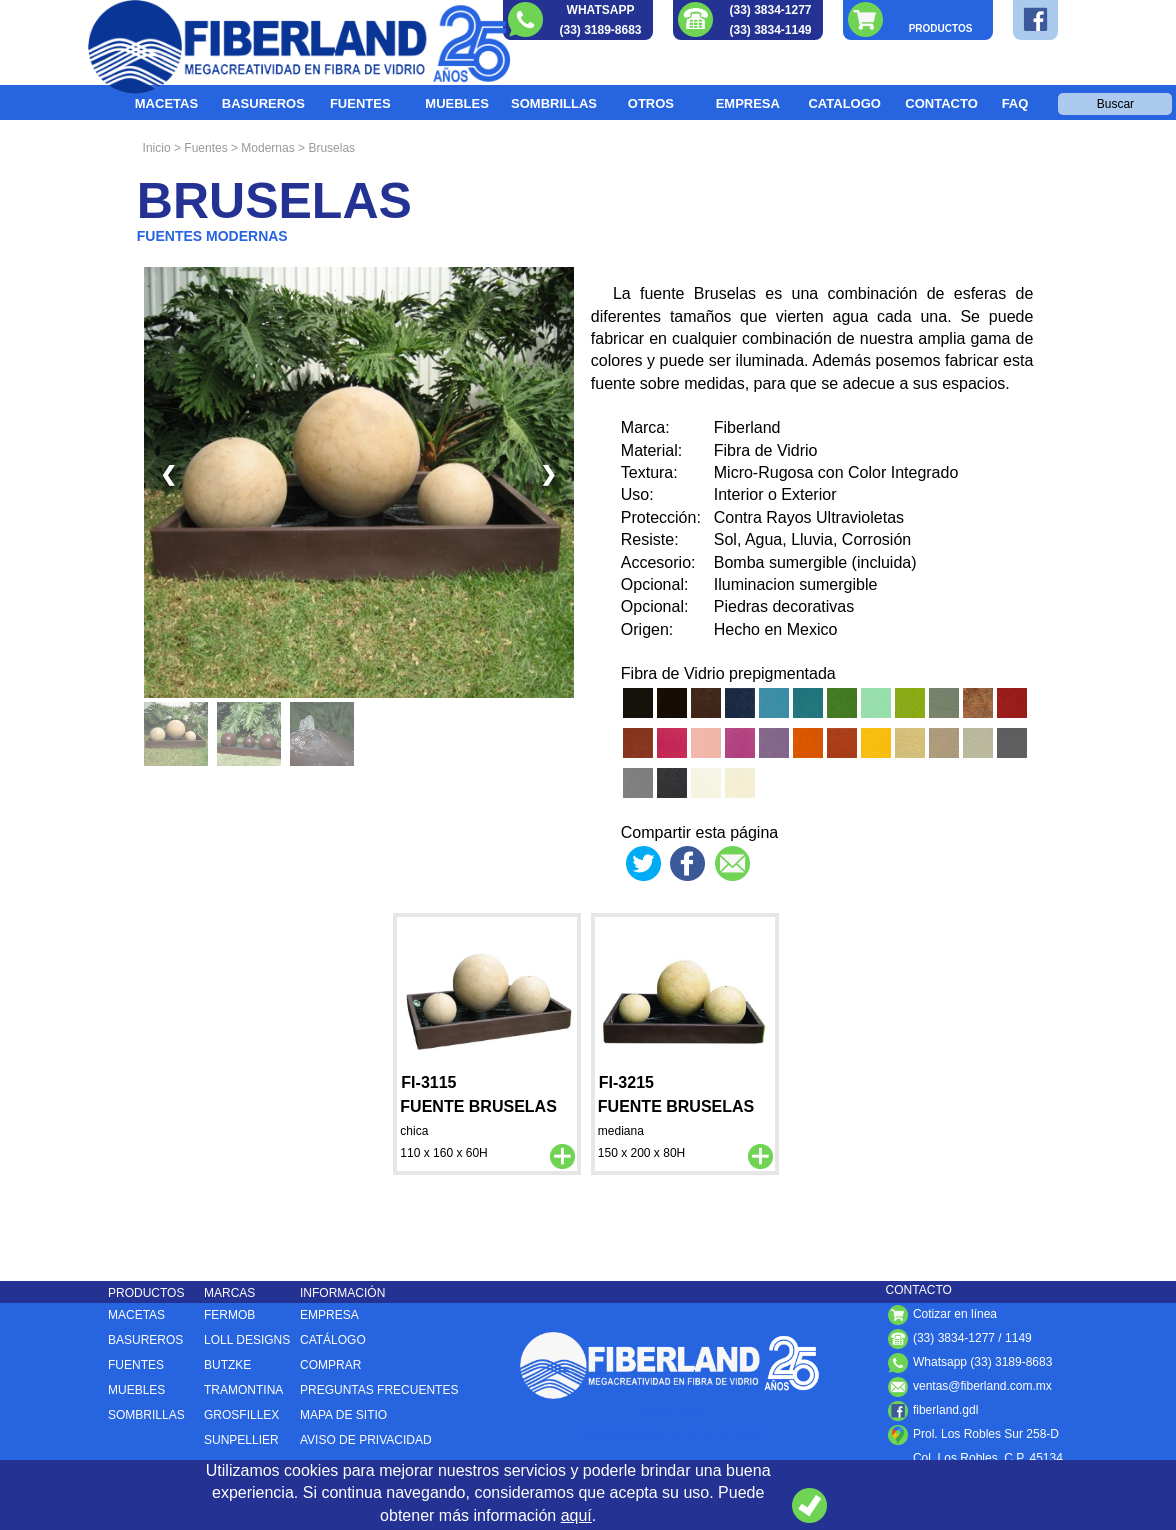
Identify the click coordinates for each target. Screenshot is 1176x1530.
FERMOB (229, 1315)
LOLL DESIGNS (247, 1340)
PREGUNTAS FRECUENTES (379, 1390)
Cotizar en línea (941, 1314)
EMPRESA (748, 103)
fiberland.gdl (932, 1410)
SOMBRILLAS (554, 103)
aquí (576, 1515)
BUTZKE (227, 1365)
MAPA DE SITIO (343, 1415)
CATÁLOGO (333, 1340)
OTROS (651, 103)
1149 (1018, 1338)
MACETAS (166, 103)
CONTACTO (941, 103)
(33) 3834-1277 (770, 10)
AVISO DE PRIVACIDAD (366, 1440)
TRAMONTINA (243, 1390)
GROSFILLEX (241, 1415)
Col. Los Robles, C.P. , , (974, 1458)
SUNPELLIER (241, 1440)
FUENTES (360, 103)
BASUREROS (263, 103)
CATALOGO (844, 103)
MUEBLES (457, 103)
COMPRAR (330, 1365)
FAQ (1015, 103)
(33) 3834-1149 (770, 30)
